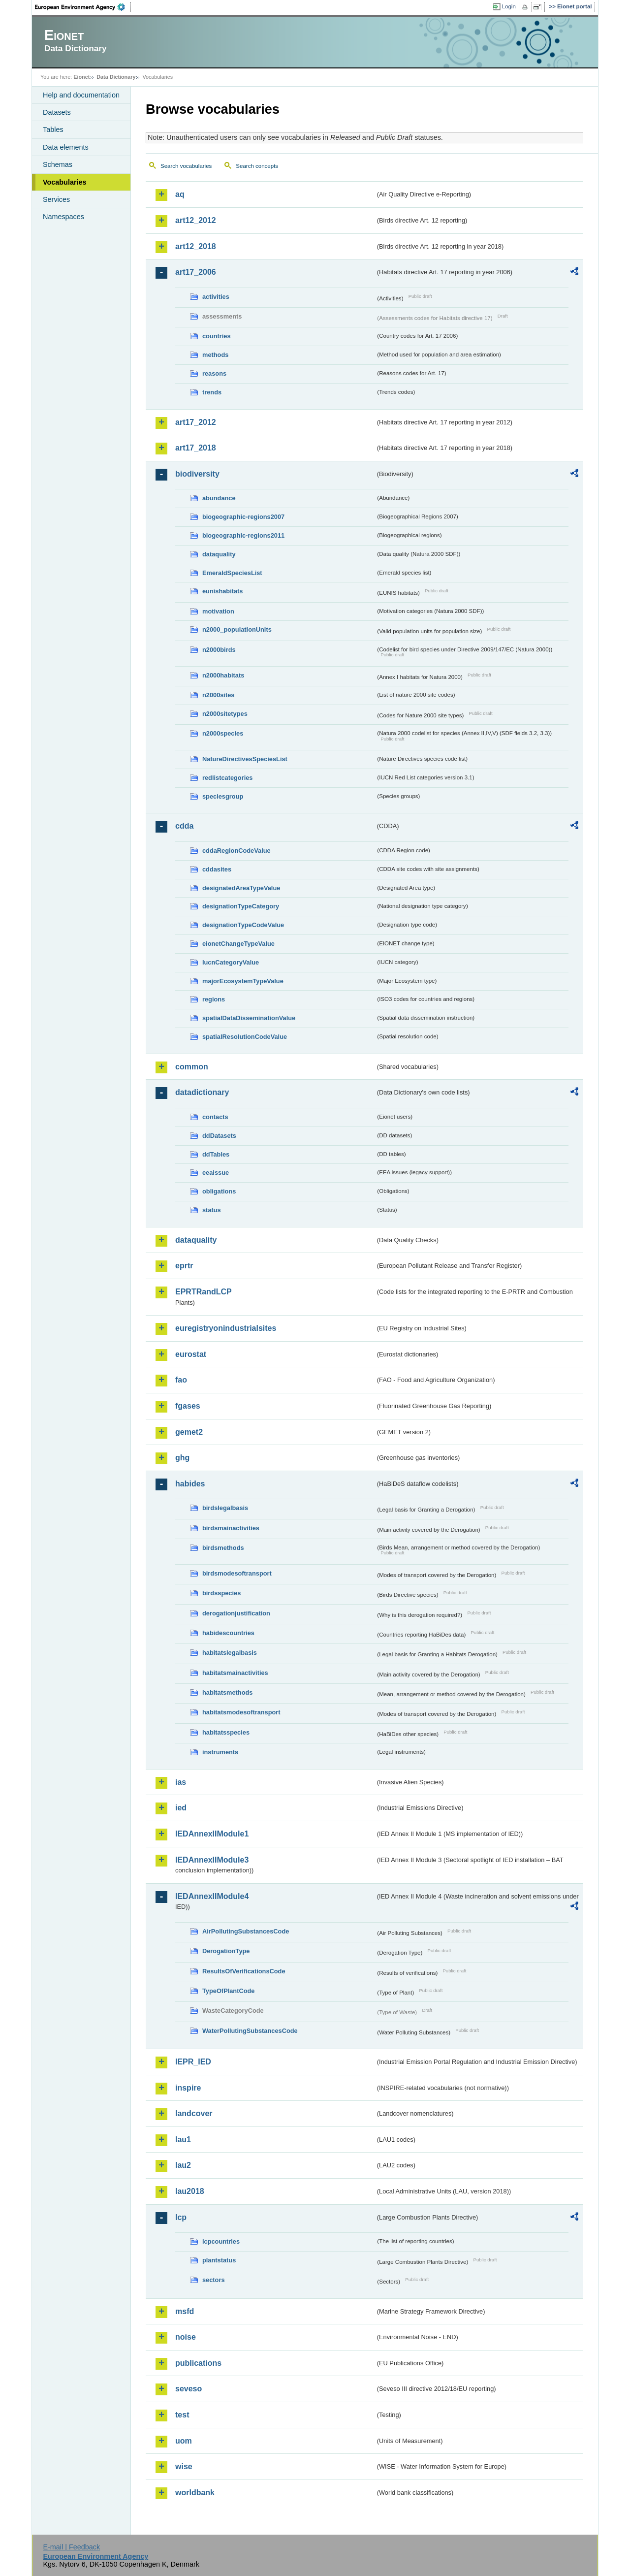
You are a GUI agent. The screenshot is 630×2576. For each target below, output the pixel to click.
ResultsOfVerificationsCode (243, 1971)
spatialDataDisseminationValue (248, 1018)
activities (215, 296)
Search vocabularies (186, 166)
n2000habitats (223, 675)
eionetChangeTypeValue (238, 943)
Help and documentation (81, 95)
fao (181, 1380)
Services (56, 199)
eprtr (184, 1265)
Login (509, 6)
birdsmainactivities (230, 1528)
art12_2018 (195, 246)
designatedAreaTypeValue (241, 888)
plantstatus (219, 2260)
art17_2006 (195, 272)
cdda (184, 826)
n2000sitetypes (225, 713)
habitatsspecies (226, 1732)
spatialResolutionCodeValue (244, 1036)
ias (180, 1782)
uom (183, 2441)
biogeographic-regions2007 (243, 516)
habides (190, 1484)
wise (183, 2466)
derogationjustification (236, 1613)
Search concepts (257, 166)
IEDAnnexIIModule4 (212, 1896)
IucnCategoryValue (230, 962)
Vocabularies (65, 182)
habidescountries (228, 1633)
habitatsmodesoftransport (241, 1712)
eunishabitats (222, 591)
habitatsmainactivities (235, 1672)
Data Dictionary (115, 77)
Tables (53, 129)
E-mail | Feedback (71, 2547)
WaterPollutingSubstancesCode (250, 2030)
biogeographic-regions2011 (243, 535)
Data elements (66, 147)
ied (181, 1807)
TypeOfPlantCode (228, 1991)
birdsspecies (221, 1593)
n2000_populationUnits (237, 629)
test (182, 2415)
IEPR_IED (193, 2062)
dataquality (219, 554)
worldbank (195, 2492)
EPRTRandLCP (203, 1292)
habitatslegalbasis (229, 1652)
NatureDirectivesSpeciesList (244, 759)
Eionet (81, 77)
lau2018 (189, 2191)
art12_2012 (195, 220)
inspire (188, 2088)
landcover (194, 2113)
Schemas (57, 164)
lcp (181, 2217)
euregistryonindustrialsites (225, 1328)
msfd (184, 2311)
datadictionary (202, 1092)
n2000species (222, 733)
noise (185, 2337)
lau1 (183, 2139)
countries (216, 336)
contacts (215, 1117)
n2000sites (218, 695)
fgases (187, 1406)
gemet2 (189, 1432)
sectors (213, 2280)
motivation (218, 611)
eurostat (190, 1354)
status (211, 1210)
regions (213, 999)
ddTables (215, 1154)
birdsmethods (223, 1547)
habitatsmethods (227, 1692)
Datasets (57, 112)
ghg (182, 1457)
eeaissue (215, 1172)
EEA (83, 7)
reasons (214, 373)
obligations (219, 1191)
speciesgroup (222, 796)
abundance (219, 498)
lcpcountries (221, 2241)
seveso (188, 2388)
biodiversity (197, 474)
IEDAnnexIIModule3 (212, 1860)
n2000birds (219, 649)
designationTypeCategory (240, 906)
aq (180, 194)
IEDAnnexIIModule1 (212, 1834)
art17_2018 (195, 448)
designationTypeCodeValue (243, 925)
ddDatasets (219, 1135)
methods (215, 354)
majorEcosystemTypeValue (243, 981)
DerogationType (226, 1951)
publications (198, 2363)
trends (211, 392)
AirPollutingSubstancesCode (245, 1931)
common (191, 1067)
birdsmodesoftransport (237, 1573)
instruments (220, 1752)
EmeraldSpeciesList (232, 573)
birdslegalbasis (225, 1508)
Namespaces (63, 217)
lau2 (183, 2165)
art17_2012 (195, 422)
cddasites (216, 869)
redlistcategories (227, 777)
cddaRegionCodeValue (236, 850)
